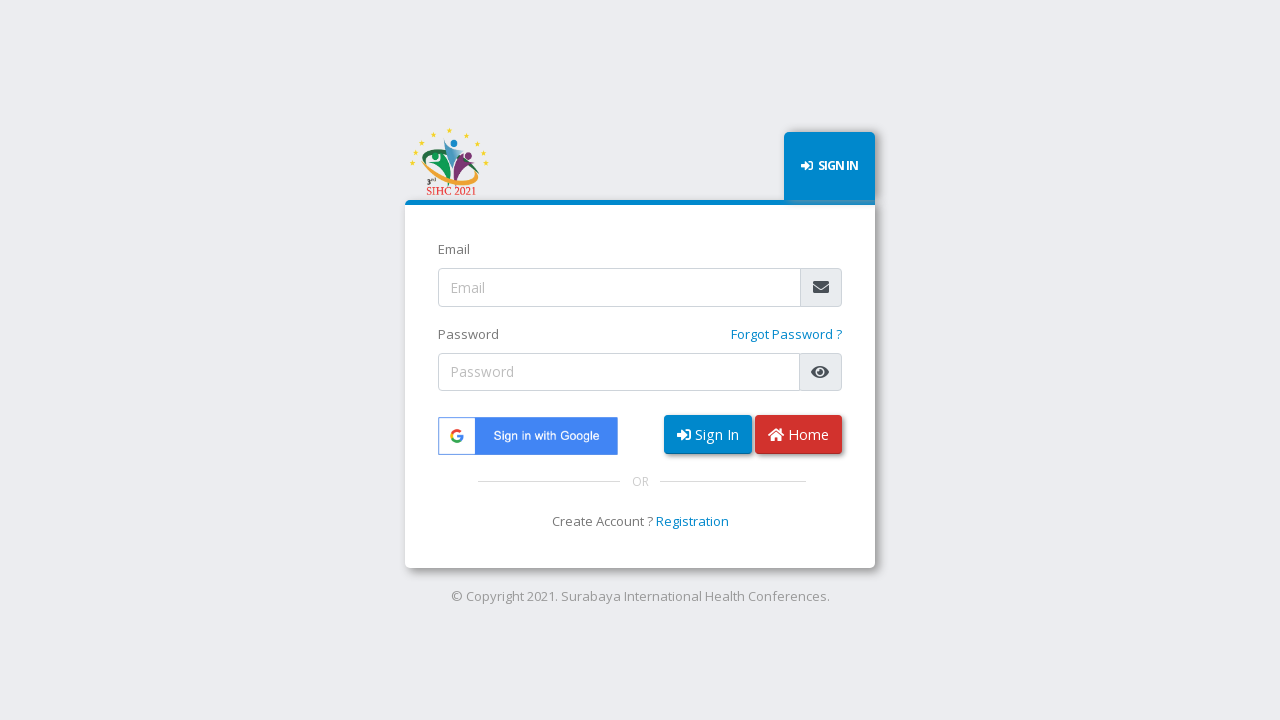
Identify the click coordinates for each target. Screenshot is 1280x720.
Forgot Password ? (786, 334)
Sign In (708, 434)
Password (468, 334)
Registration (692, 521)
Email (454, 249)
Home (798, 434)
